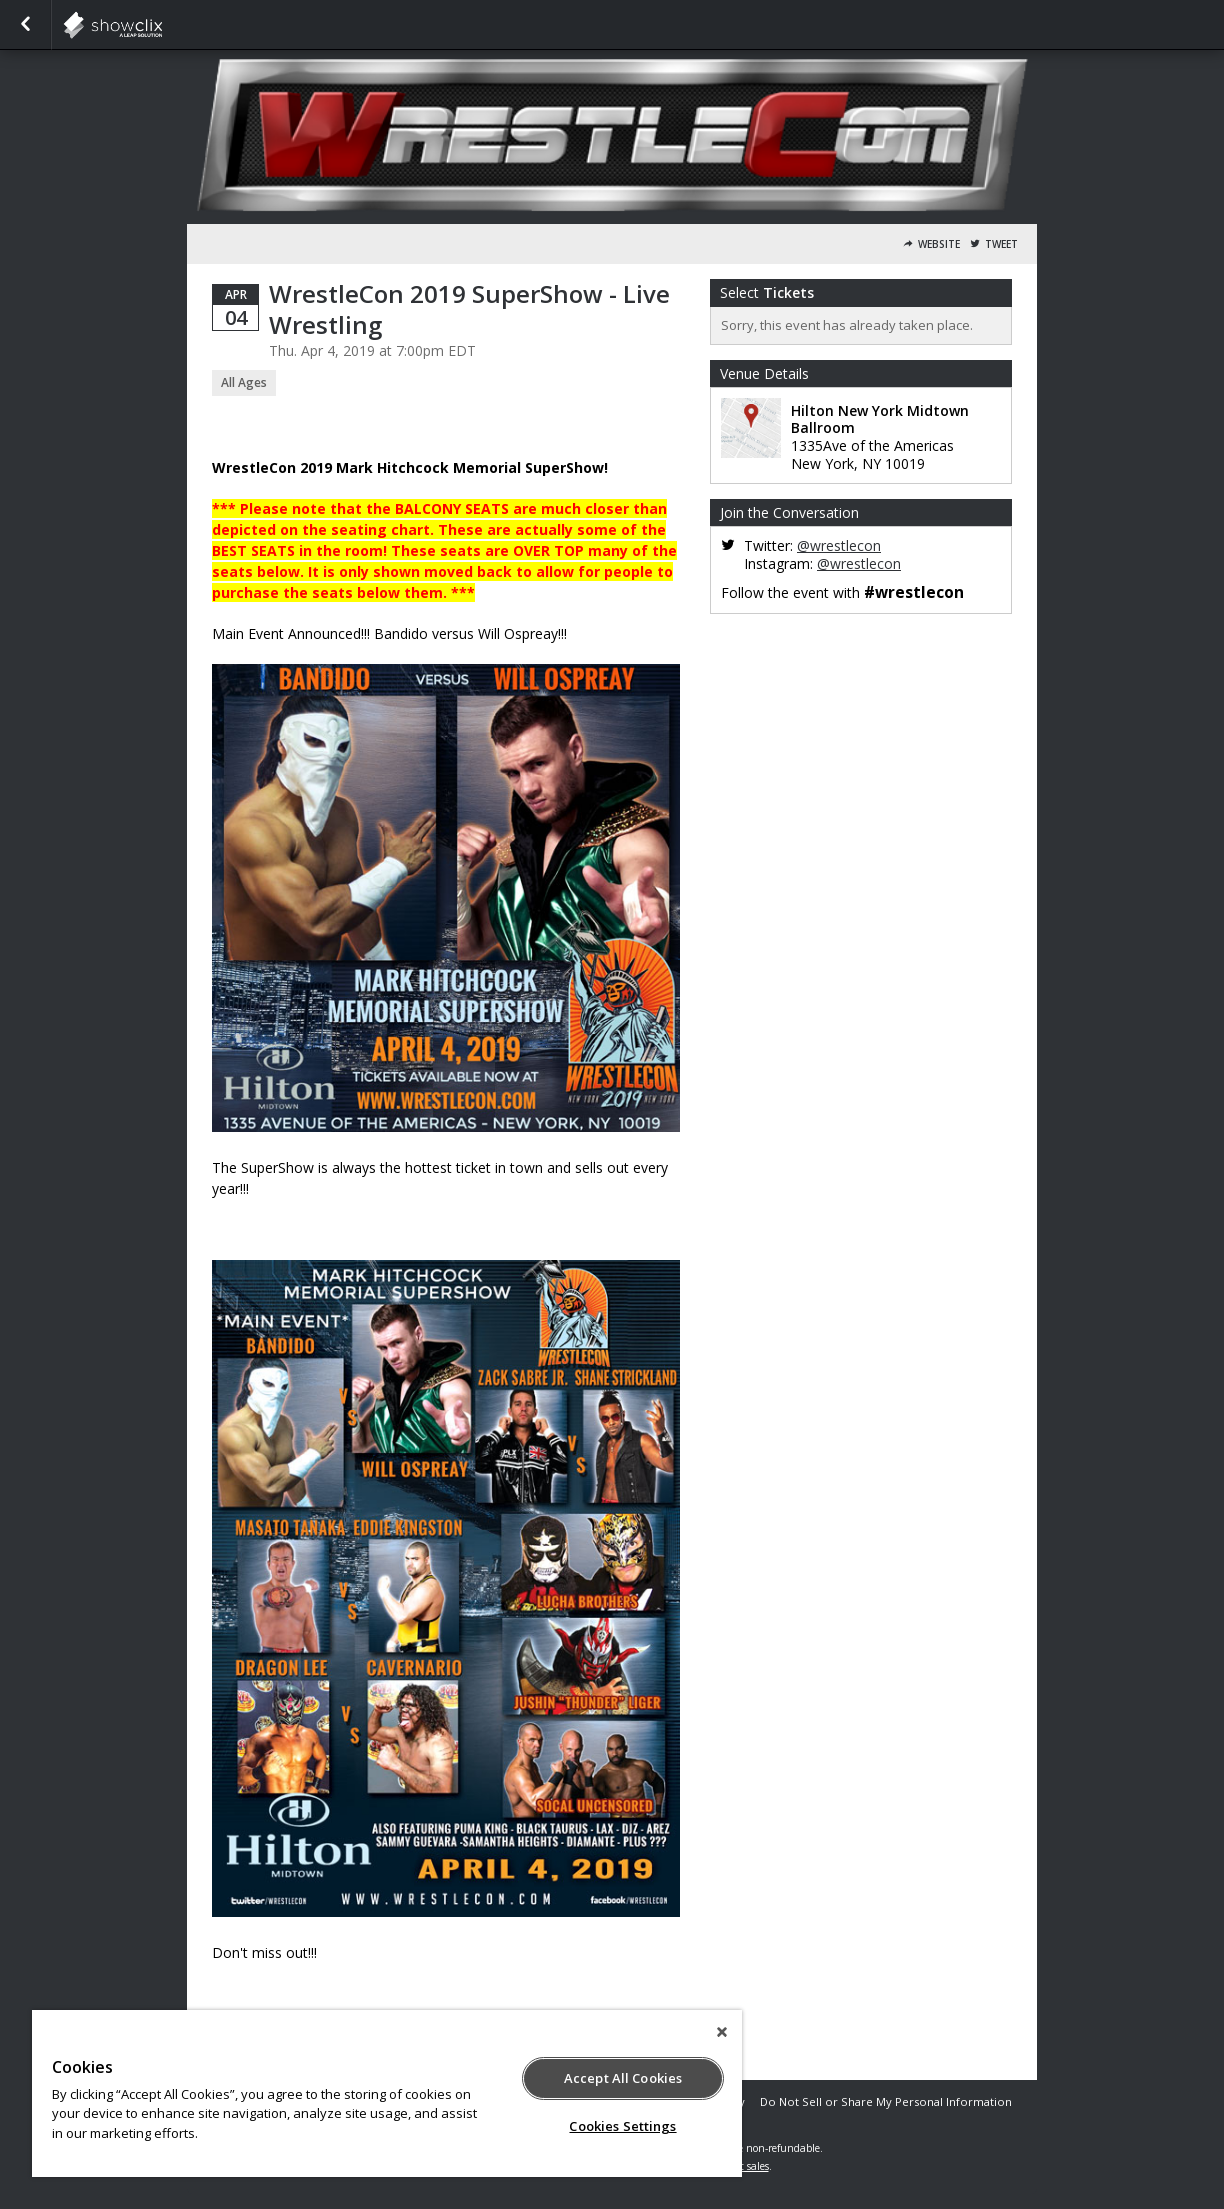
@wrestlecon (839, 545)
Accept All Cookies (623, 2078)
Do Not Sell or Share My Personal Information (886, 2101)
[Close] (722, 2032)
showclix (162, 25)
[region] (387, 2093)
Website (939, 244)
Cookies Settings (622, 2126)
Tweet (1001, 244)
